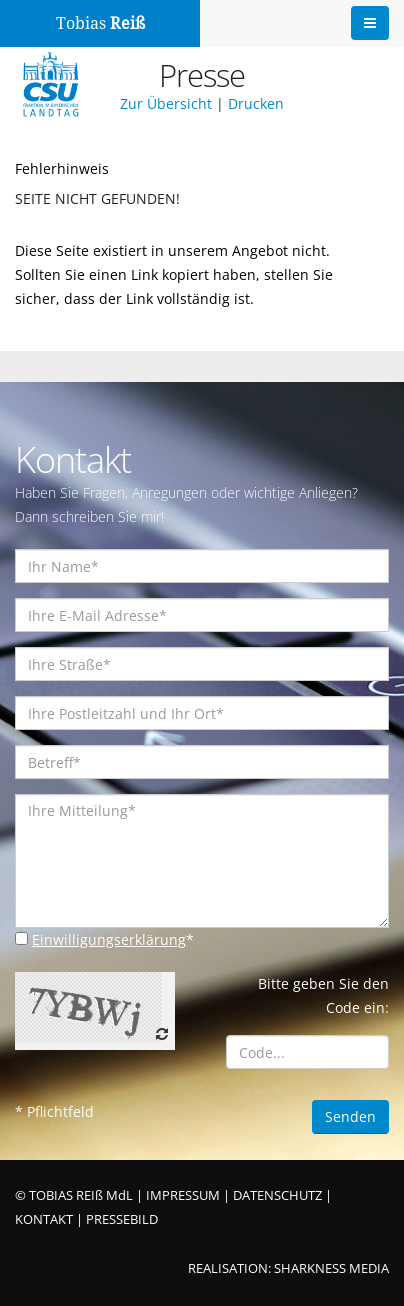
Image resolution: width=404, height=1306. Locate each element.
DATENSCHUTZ (277, 1195)
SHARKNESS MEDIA (331, 1268)
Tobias (100, 23)
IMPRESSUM (183, 1195)
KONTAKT (44, 1219)
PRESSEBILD (122, 1219)
